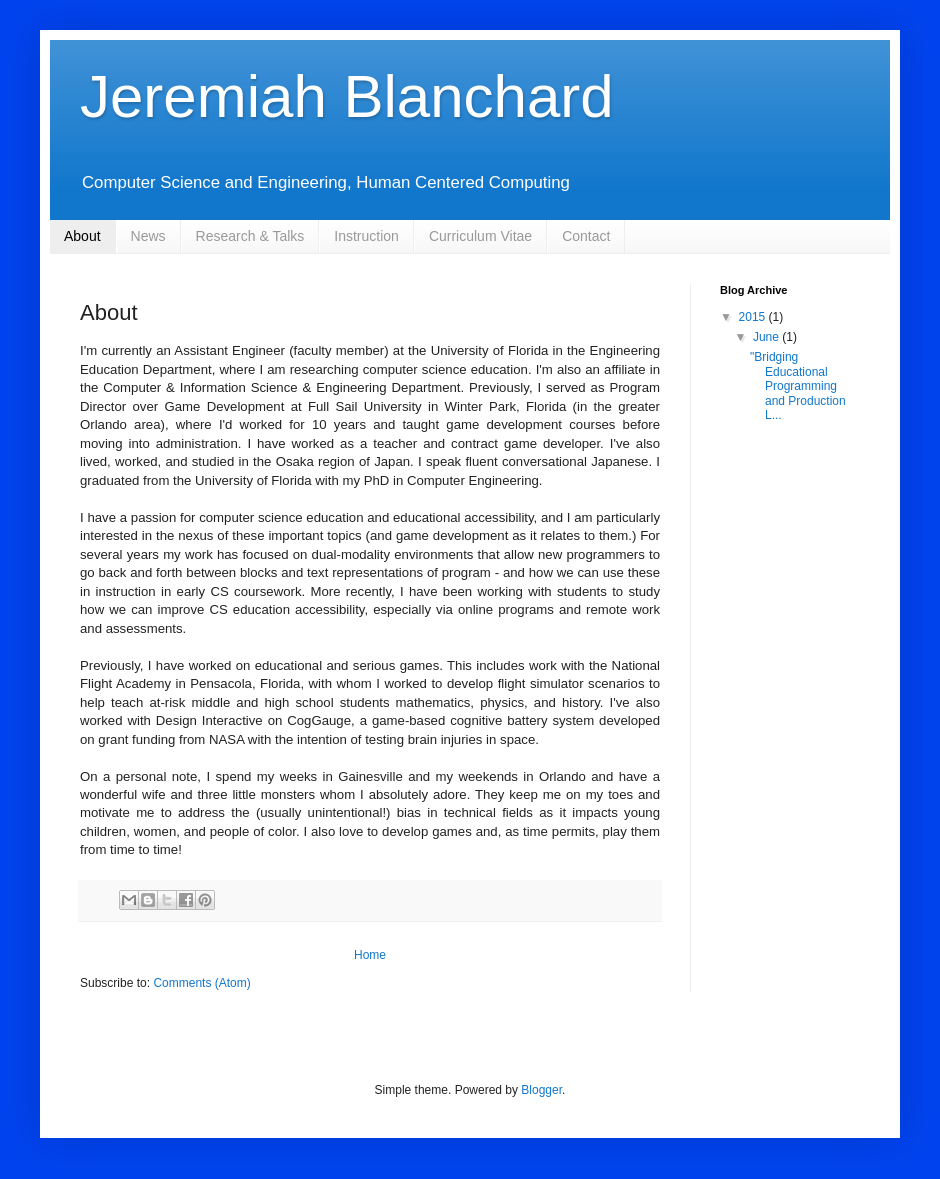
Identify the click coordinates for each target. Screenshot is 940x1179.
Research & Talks (250, 236)
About (82, 236)
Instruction (366, 236)
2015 (754, 317)
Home (370, 955)
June (767, 337)
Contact (586, 236)
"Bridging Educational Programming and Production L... (798, 386)
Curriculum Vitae (480, 236)
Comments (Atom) (201, 983)
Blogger (541, 1090)
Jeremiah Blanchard (347, 96)
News (148, 236)
